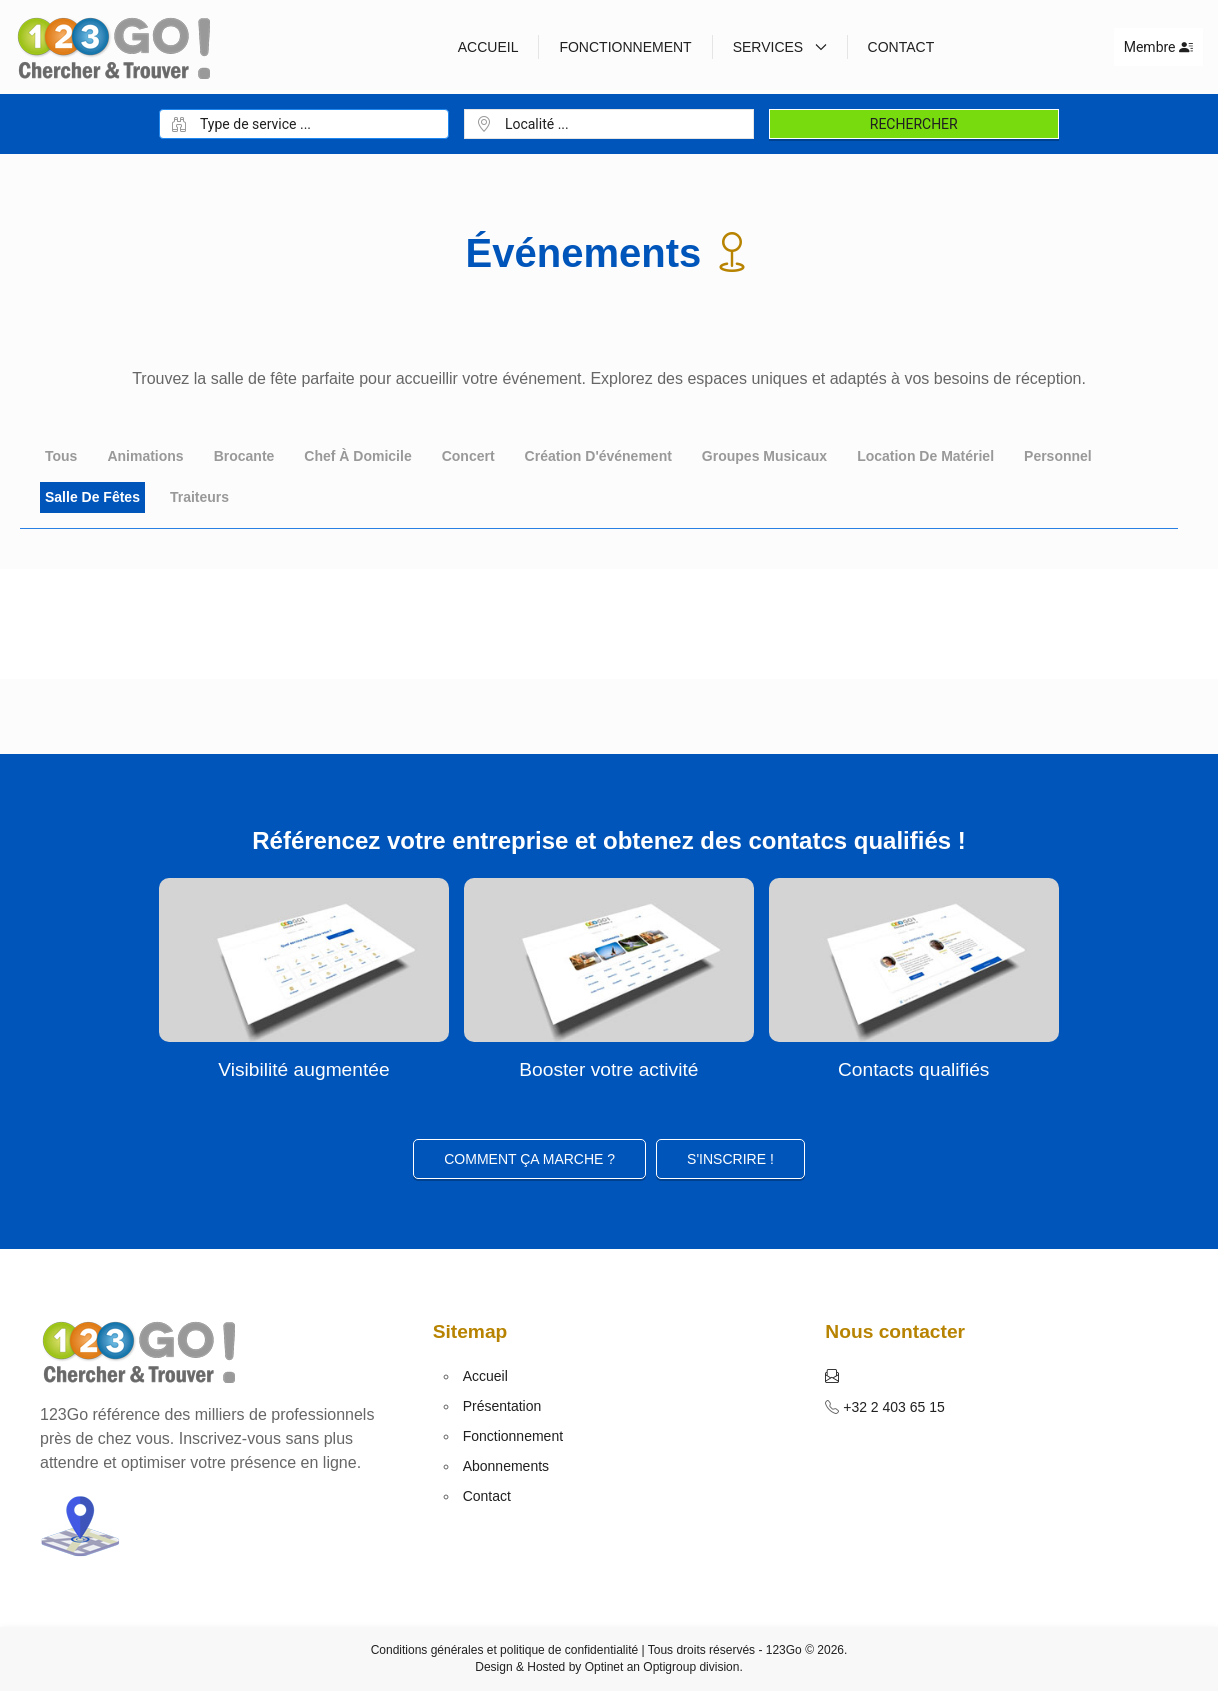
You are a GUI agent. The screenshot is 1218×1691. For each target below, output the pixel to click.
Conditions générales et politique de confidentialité (505, 1650)
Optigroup (669, 1667)
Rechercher (914, 124)
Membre (1158, 47)
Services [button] (780, 47)
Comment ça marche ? (529, 1159)
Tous (61, 456)
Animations (145, 456)
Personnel (1058, 456)
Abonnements (506, 1466)
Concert (468, 456)
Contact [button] (901, 47)
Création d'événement (598, 456)
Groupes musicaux (764, 456)
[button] (832, 1376)
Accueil (488, 47)
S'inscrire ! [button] (730, 1159)
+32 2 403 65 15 (892, 1407)
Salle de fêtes (92, 497)
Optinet (604, 1667)
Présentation (502, 1406)
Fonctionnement (625, 47)
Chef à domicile (357, 456)
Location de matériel (925, 456)
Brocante (244, 456)
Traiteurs (199, 497)
